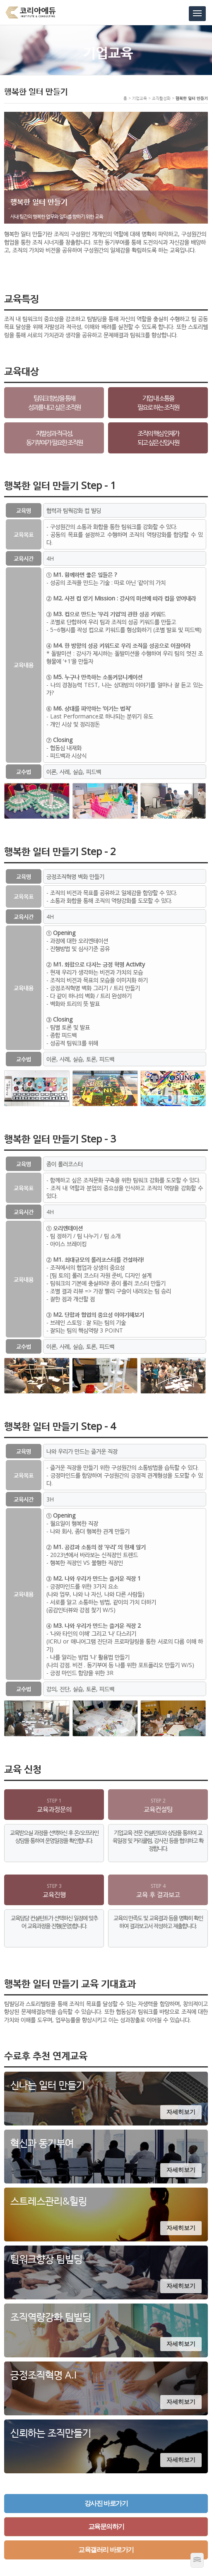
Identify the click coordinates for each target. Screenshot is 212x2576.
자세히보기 (180, 2112)
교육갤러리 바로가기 (105, 2549)
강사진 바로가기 (106, 2503)
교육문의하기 (106, 2526)
